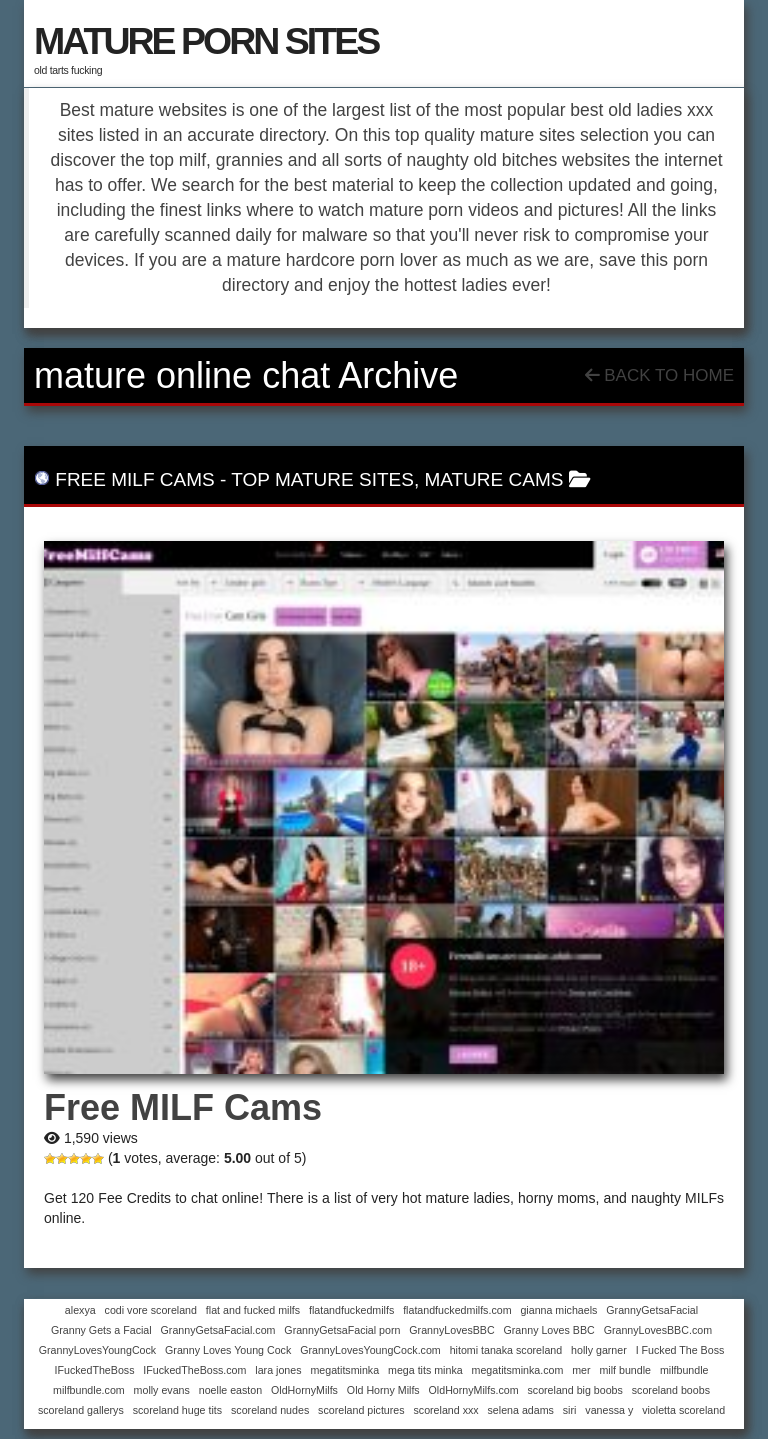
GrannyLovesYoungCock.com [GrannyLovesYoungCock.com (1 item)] (370, 1350)
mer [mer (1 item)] (581, 1370)
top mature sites (322, 479)
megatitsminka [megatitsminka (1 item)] (344, 1370)
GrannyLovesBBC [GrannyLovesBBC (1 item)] (451, 1330)
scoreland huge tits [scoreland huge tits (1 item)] (177, 1410)
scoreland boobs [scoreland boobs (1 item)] (671, 1390)
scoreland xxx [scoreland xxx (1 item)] (445, 1410)
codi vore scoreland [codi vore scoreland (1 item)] (151, 1310)
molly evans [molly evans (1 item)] (162, 1390)
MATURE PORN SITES (206, 41)
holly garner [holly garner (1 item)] (599, 1350)
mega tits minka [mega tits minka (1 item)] (425, 1370)
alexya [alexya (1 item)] (80, 1310)
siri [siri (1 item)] (570, 1410)
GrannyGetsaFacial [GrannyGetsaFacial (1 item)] (652, 1310)
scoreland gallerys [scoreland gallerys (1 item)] (81, 1410)
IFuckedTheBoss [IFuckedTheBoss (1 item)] (95, 1370)
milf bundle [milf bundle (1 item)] (625, 1370)
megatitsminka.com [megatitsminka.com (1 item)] (518, 1370)
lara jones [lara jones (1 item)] (278, 1370)
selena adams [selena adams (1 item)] (521, 1410)
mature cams (493, 479)
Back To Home (659, 375)
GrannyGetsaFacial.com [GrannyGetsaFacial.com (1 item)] (218, 1330)
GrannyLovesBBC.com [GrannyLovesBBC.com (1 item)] (658, 1330)
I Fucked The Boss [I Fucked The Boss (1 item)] (680, 1350)
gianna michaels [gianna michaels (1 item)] (558, 1310)
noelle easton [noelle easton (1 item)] (230, 1390)
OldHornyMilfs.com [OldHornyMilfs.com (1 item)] (474, 1390)
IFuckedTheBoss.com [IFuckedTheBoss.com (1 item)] (194, 1370)
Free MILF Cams (134, 479)
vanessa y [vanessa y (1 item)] (609, 1410)
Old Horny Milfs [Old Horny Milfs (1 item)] (383, 1390)
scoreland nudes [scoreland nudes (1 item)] (270, 1410)
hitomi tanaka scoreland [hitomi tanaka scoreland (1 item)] (506, 1350)
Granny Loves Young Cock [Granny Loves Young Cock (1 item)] (228, 1350)
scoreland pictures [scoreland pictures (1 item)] (361, 1410)
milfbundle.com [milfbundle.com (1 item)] (89, 1390)
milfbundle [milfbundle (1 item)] (684, 1370)
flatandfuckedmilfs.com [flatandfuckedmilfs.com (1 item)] (457, 1310)
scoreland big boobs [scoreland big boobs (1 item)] (574, 1390)
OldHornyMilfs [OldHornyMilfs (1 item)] (304, 1390)
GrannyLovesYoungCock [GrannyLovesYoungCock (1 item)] (98, 1350)
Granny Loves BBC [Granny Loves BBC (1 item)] (549, 1330)
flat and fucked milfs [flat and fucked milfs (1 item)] (253, 1310)
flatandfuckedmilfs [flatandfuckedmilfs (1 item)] (351, 1310)
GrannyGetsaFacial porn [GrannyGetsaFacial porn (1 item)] (342, 1330)
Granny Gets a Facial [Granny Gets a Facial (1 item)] (101, 1330)
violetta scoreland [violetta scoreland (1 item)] (683, 1410)
